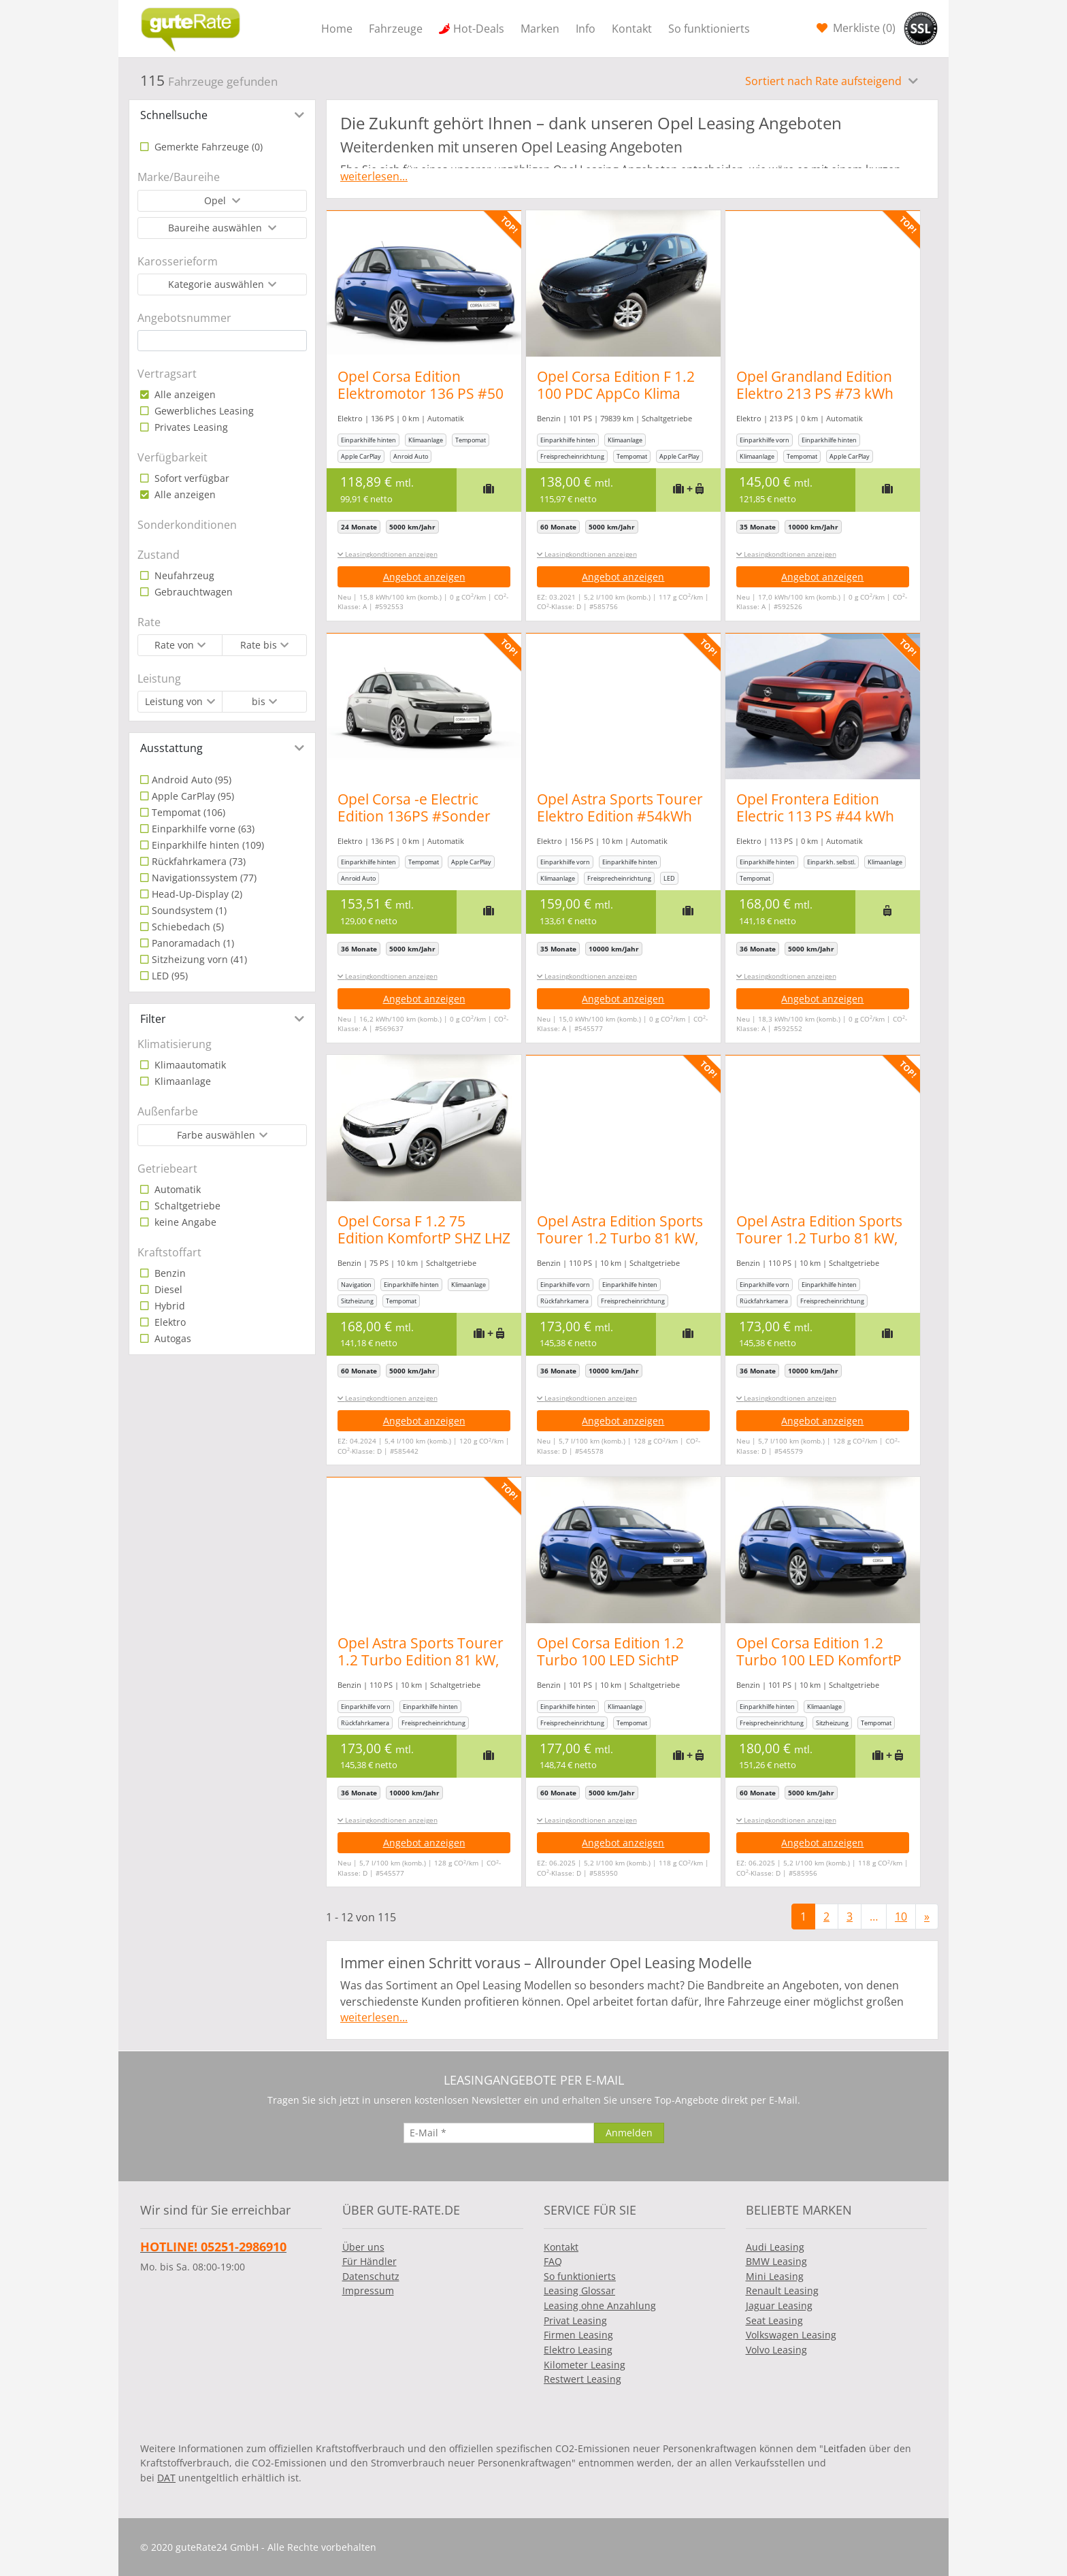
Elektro (169, 1322)
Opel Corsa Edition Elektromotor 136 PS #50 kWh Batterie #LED (421, 393)
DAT (166, 2477)
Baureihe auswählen (216, 227)
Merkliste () (863, 27)
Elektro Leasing (578, 2349)
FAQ (553, 2261)
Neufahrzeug (183, 575)
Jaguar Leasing (779, 2305)
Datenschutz (370, 2276)
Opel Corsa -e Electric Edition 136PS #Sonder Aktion (414, 816)
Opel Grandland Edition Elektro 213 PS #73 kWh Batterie (829, 393)
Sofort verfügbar (190, 478)
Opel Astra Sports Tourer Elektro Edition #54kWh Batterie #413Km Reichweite (627, 824)
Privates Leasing (190, 427)
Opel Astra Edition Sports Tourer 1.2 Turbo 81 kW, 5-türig (627, 1238)
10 (901, 1916)
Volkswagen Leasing (791, 2334)
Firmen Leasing (578, 2334)
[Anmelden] (629, 2133)
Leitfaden (844, 2448)
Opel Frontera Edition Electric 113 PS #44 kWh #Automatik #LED (830, 816)
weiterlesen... (374, 176)
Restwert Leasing (582, 2379)
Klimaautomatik (189, 1064)
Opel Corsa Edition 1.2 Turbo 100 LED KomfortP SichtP (834, 1659)
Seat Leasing (774, 2320)
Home (336, 28)
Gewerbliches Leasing (203, 410)
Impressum (368, 2290)
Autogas (171, 1338)
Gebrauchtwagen (192, 591)
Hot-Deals (478, 28)
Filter (153, 1018)
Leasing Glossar (579, 2290)
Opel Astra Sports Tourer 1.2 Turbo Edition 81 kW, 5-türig (421, 1659)
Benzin (169, 1273)
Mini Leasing (775, 2276)
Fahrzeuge (396, 28)
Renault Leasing (782, 2290)
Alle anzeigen (184, 394)
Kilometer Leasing (584, 2364)
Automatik (176, 1189)
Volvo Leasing (776, 2349)
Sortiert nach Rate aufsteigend (824, 81)
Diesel (167, 1289)
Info (585, 28)
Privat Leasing (575, 2320)
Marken (540, 28)
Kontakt (632, 28)
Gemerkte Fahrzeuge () (207, 146)
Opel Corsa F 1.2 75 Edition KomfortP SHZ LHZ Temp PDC (424, 1238)
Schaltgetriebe (186, 1205)
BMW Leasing (776, 2261)
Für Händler (369, 2261)
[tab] (222, 115)
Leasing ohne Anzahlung (600, 2305)
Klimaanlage (181, 1081)
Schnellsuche (174, 115)
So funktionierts (709, 28)
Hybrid (168, 1305)
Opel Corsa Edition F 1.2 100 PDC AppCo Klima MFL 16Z (623, 393)
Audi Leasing (775, 2246)
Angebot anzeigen (424, 576)
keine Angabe (184, 1222)
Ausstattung (171, 747)
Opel (216, 200)
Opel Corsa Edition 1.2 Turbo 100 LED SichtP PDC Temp (617, 1659)
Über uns (363, 2246)
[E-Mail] (499, 2133)
